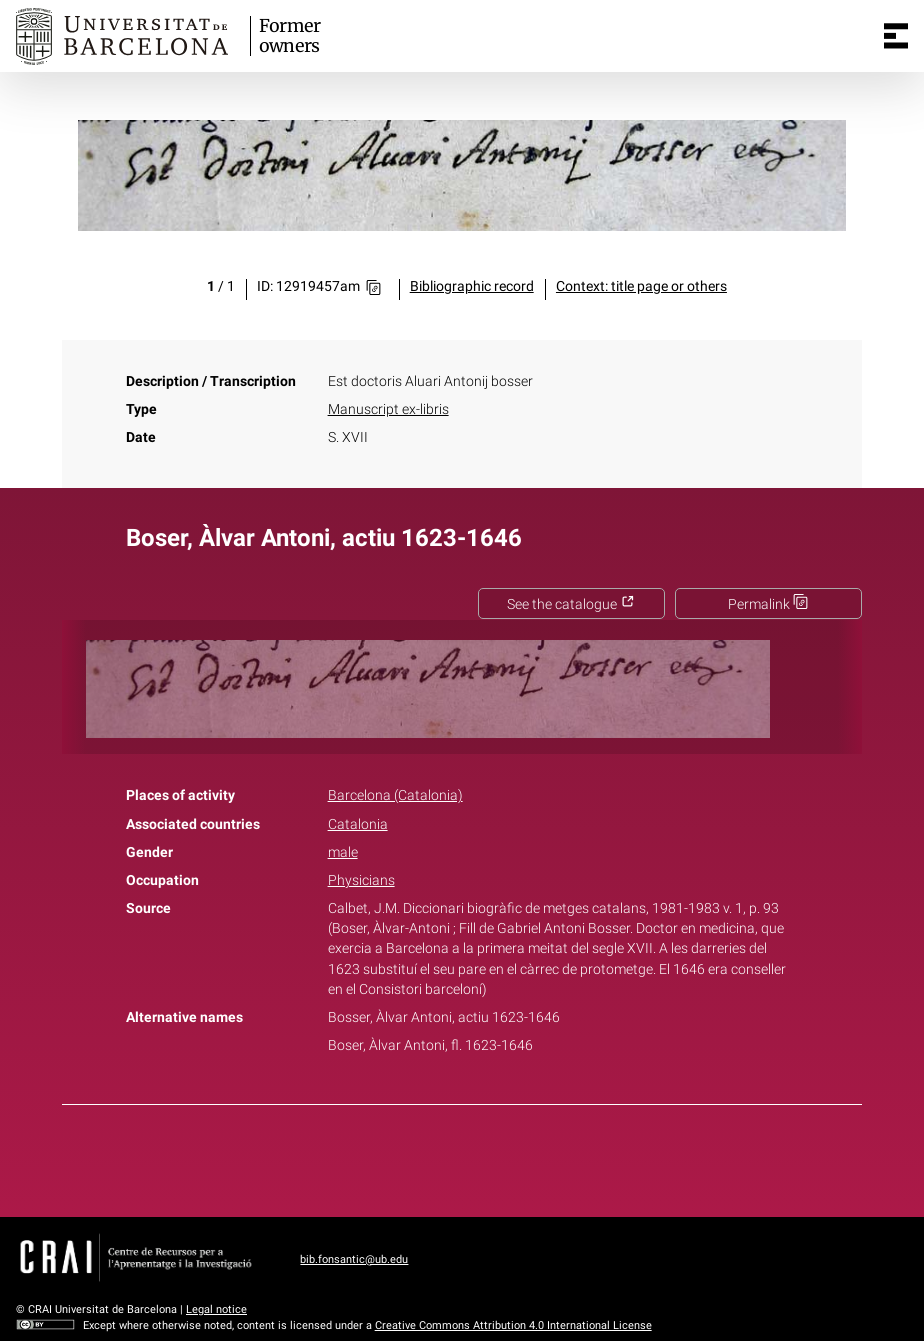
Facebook (406, 1157)
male (343, 852)
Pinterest (497, 1157)
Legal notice (216, 1309)
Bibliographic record (472, 286)
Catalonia (358, 824)
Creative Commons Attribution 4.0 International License (513, 1325)
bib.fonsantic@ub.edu (354, 1259)
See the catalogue (571, 604)
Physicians (361, 880)
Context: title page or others (641, 286)
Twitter (451, 1157)
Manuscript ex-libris (388, 409)
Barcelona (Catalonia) (395, 795)
